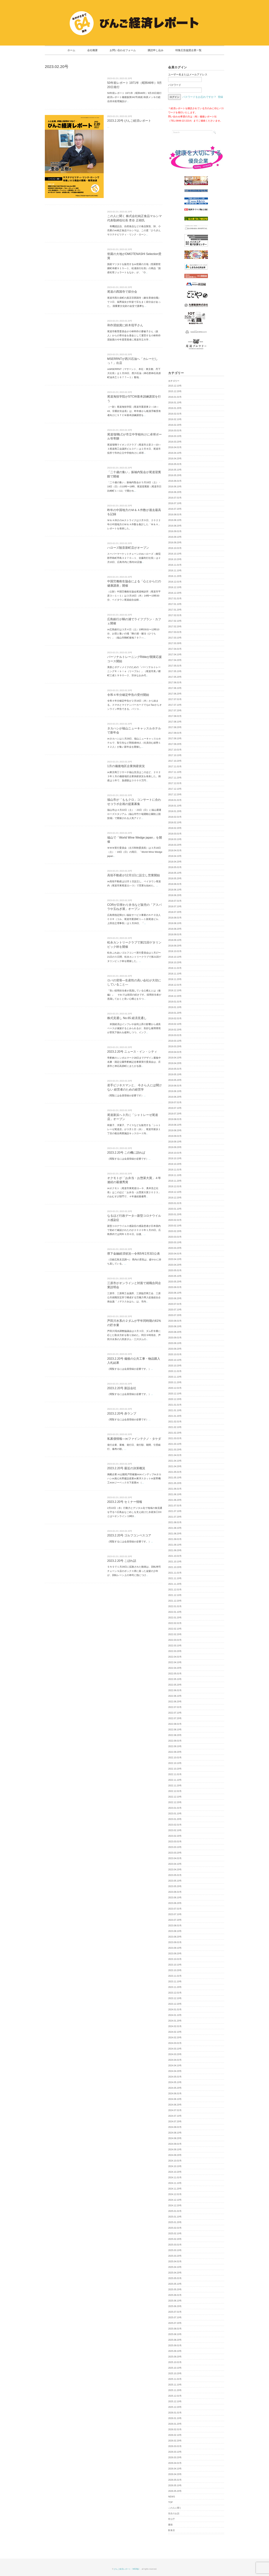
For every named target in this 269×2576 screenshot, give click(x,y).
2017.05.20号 (175, 677)
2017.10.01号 (175, 749)
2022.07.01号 (175, 1707)
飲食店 (171, 2530)
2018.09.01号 (175, 934)
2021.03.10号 (175, 1444)
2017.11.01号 (175, 766)
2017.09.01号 (175, 733)
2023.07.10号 (175, 1914)
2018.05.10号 (175, 873)
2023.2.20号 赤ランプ (121, 1413)
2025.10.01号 (175, 2362)
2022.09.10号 (175, 1746)
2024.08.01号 (175, 2127)
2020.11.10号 (175, 1377)
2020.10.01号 (175, 1354)
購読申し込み (155, 50)
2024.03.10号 (175, 2048)
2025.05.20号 (175, 2289)
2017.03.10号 (175, 637)
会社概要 (92, 50)
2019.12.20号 (175, 1197)
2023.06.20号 (175, 1903)
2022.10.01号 (175, 1757)
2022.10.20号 (175, 1768)
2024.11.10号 (175, 2183)
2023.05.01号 (175, 1875)
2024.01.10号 (175, 2015)
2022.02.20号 (175, 1634)
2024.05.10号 (175, 2082)
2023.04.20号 (175, 1869)
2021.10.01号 (175, 1556)
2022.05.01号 (175, 1673)
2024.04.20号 (175, 2071)
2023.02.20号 (175, 1836)
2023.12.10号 (175, 1998)
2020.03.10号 (175, 1242)
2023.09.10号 (175, 1948)
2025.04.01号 (175, 2261)
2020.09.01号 (175, 1337)
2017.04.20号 (175, 660)
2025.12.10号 (175, 2401)
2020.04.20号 (175, 1265)
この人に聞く (175, 2508)
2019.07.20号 (175, 1113)
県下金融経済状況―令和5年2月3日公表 (133, 1253)
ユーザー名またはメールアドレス (187, 74)
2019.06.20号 (175, 1097)
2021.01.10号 (175, 1410)
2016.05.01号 (175, 464)
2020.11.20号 (175, 1382)
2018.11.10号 (175, 973)
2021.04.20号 (175, 1466)
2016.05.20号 (175, 475)
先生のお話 (173, 2513)
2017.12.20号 (175, 794)
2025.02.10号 (175, 2233)
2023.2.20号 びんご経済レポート (129, 120)
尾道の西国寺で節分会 (122, 291)
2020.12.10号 (175, 1393)
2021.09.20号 (175, 1550)
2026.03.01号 (175, 2446)
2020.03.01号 (175, 1237)
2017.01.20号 (175, 609)
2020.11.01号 (175, 1371)
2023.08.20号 (175, 1936)
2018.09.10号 (175, 940)
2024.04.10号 (175, 2065)
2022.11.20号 (175, 1785)
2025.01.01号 (175, 2211)
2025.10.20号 (175, 2373)
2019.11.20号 (175, 1181)
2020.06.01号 (175, 1287)
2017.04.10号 (175, 654)
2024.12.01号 (175, 2194)
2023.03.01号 (175, 1841)
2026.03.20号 (175, 2457)
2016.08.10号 (175, 520)
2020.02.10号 (175, 1225)
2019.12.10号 (175, 1192)
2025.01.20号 (175, 2222)
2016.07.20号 (175, 509)
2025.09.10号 (175, 2351)
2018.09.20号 (175, 945)
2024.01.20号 (175, 2020)
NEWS (171, 2496)
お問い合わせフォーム (123, 50)
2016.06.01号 (175, 481)
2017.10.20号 (175, 761)
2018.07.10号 (175, 906)
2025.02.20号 (175, 2239)
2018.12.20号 (175, 996)
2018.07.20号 (175, 912)
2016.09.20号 (175, 542)
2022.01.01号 (175, 1606)
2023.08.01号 (175, 1925)
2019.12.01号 (175, 1186)
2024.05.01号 (175, 2076)
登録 (220, 96)
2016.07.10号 (175, 503)
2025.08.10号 (175, 2334)
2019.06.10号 (175, 1091)
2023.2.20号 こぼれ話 (121, 1560)
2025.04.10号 (175, 2267)
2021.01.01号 (175, 1405)
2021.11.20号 (175, 1584)
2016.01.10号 (175, 402)
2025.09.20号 (175, 2356)
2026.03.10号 (175, 2452)
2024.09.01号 (175, 2144)
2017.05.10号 (175, 671)
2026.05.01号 (175, 2480)
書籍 (170, 2524)
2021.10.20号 (175, 1567)
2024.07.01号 (175, 2110)
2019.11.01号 (175, 1169)
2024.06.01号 (175, 2093)
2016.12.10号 (175, 587)
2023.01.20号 (175, 1819)
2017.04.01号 (175, 649)
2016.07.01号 (175, 497)
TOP (170, 2502)
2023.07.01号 (175, 1908)
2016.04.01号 (175, 447)
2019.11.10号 (175, 1175)
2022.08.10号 (175, 1729)
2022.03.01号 (175, 1640)
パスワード (174, 84)
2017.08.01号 (175, 716)
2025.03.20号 (175, 2256)
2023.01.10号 (175, 1813)
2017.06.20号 (175, 693)
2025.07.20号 (175, 2323)
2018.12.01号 (175, 985)
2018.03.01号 (175, 833)
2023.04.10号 (175, 1864)
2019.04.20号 (175, 1063)
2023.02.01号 (175, 1824)
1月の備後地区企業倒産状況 (126, 766)
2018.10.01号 (175, 951)
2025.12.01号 (175, 2396)
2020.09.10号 (175, 1343)
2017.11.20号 (175, 777)
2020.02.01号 (175, 1220)
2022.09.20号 (175, 1752)
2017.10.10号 (175, 755)
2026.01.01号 (175, 2412)
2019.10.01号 (175, 1153)
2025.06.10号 (175, 2300)
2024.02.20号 (175, 2037)
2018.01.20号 (175, 811)
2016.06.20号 (175, 492)
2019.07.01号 (175, 1102)
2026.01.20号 (175, 2424)
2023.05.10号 (175, 1880)
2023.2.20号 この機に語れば (126, 1152)
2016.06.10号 (175, 486)
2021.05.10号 (175, 1477)
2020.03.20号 (175, 1248)
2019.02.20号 (175, 1029)
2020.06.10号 (175, 1293)
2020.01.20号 (175, 1214)
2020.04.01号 (175, 1253)
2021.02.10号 (175, 1427)
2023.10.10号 (175, 1964)
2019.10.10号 (175, 1158)
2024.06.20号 (175, 2104)
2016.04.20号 (175, 458)
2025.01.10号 (175, 2216)
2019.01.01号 (175, 1001)
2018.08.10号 (175, 923)
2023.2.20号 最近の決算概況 (126, 1468)
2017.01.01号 (175, 598)
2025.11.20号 (175, 2390)
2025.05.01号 (175, 2278)
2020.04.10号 (175, 1259)
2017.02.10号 (175, 621)
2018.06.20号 (175, 895)
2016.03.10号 (175, 436)
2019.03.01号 (175, 1035)
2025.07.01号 (175, 2312)
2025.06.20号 (175, 2306)
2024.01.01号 (175, 2009)
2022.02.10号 (175, 1628)
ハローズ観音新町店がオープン (128, 547)
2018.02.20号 (175, 828)
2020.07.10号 (175, 1309)
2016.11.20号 (175, 576)
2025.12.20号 (175, 2407)
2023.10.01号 (175, 1959)
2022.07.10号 (175, 1712)
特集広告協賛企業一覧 (188, 50)
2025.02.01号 (175, 2228)
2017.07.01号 (175, 699)
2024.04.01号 (175, 2060)
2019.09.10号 (175, 1141)
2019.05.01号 (175, 1069)
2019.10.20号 (175, 1164)
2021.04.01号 (175, 1455)
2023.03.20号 (175, 1852)
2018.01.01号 (175, 800)
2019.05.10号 (175, 1074)
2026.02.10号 (175, 2435)
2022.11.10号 (175, 1780)
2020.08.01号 (175, 1321)
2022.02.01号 (175, 1623)
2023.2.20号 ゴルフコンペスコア (129, 1535)
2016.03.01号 (175, 430)
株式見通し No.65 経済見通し (127, 1018)
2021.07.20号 (175, 1517)
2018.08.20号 (175, 929)
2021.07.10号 (175, 1511)
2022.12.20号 (175, 1802)
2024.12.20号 (175, 2205)
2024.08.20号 (175, 2138)
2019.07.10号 (175, 1108)
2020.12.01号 (175, 1388)
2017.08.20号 (175, 727)
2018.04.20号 (175, 861)
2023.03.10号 (175, 1847)
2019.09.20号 (175, 1147)
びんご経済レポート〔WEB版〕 (127, 2569)
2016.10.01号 (175, 548)
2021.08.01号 (175, 1522)
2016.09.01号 (175, 531)
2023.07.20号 (175, 1920)
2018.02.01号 (175, 817)
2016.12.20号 (175, 593)
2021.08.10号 (175, 1528)
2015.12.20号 (175, 391)
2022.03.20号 (175, 1651)
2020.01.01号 (175, 1203)
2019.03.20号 (175, 1046)
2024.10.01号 (175, 2160)
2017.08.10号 (175, 721)
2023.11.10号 (175, 1981)
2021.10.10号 (175, 1561)
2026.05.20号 (175, 2491)
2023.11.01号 (175, 1976)
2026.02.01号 (175, 2429)
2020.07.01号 (175, 1304)
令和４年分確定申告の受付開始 (128, 694)
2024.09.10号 (175, 2149)
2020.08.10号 (175, 1326)
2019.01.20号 (175, 1013)
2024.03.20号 (175, 2054)
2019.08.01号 (175, 1119)
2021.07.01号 (175, 1505)
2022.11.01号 (175, 1774)
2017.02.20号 (175, 626)
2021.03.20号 (175, 1449)
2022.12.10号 (175, 1796)
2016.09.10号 (175, 537)
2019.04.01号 (175, 1052)
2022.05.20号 (175, 1684)
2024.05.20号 (175, 2088)
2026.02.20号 (175, 2440)
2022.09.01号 (175, 1740)
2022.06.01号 (175, 1690)
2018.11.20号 (175, 979)
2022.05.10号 (175, 1679)
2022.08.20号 (175, 1735)
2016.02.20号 (175, 425)
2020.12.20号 (175, 1399)
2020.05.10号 (175, 1276)
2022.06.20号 (175, 1701)
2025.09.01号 (175, 2345)
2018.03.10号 (175, 839)
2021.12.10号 (175, 1595)
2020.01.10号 (175, 1209)
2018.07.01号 (175, 901)
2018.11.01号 (175, 968)
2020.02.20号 (175, 1231)
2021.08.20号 (175, 1533)
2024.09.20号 (175, 2155)
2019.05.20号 (175, 1080)
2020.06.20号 (175, 1298)
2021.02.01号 (175, 1421)
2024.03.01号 (175, 2043)
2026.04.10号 (175, 2468)
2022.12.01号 (175, 1791)
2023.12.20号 (175, 2004)
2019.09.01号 (175, 1136)
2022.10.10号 (175, 1763)
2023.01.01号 (175, 1808)
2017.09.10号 (175, 738)
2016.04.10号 (175, 453)
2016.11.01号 (175, 565)
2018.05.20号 (175, 878)
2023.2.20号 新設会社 (121, 1388)
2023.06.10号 (175, 1897)
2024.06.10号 (175, 2099)
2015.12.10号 (175, 385)
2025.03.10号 (175, 2250)
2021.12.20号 (175, 1601)
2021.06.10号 (175, 1494)
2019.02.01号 (175, 1018)
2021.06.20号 (175, 1500)
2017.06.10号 (175, 688)
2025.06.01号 (175, 2295)
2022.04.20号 (175, 1668)
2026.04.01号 (175, 2463)
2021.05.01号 (175, 1472)
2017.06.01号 (175, 682)
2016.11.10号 (175, 570)
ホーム (71, 50)
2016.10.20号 (175, 559)
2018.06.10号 (175, 889)
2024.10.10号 (175, 2166)
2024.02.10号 (175, 2032)
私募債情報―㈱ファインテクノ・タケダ (134, 1438)
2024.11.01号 (175, 2177)
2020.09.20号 (175, 1349)
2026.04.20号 (175, 2474)
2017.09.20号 (175, 744)
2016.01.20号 (175, 408)
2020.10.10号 (175, 1360)
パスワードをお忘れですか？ (199, 96)
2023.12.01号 (175, 1992)
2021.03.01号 (175, 1438)
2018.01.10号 (175, 805)
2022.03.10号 (175, 1645)
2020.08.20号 (175, 1332)
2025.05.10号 (175, 2284)
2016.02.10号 (175, 419)
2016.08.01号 (175, 514)
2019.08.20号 (175, 1130)
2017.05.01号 (175, 665)
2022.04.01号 (175, 1656)
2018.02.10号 (175, 822)
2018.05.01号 (175, 867)
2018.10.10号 (175, 957)
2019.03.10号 (175, 1041)
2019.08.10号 (175, 1125)
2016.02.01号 (175, 413)
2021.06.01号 (175, 1489)
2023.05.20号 (175, 1886)
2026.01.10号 (175, 2418)
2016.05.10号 (175, 469)
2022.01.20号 (175, 1617)
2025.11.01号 (175, 2379)
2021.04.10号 (175, 1461)
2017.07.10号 (175, 705)
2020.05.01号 (175, 1270)
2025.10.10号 (175, 2368)
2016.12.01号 (175, 581)
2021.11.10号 (175, 1578)
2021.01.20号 (175, 1416)
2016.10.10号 (175, 553)
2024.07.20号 (175, 2121)
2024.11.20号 (175, 2188)
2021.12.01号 (175, 1589)
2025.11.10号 (175, 2384)
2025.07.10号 (175, 2317)
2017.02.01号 (175, 615)
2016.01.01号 (175, 397)
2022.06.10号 (175, 1696)
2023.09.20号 (175, 1953)
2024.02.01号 (175, 2026)
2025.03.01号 (175, 2244)
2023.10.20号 (175, 1970)
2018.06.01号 (175, 884)
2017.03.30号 (175, 643)
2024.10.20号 (175, 2172)
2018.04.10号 (175, 856)
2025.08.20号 (175, 2340)
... (128, 101)
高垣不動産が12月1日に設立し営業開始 (133, 875)
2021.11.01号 (175, 1573)
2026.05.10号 (175, 2485)
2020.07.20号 (175, 1315)
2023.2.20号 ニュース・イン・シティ (132, 1051)
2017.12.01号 (175, 783)
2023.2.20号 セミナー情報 (124, 1501)
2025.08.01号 (175, 2328)
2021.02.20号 (175, 1433)
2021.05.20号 (175, 1483)
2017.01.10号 (175, 604)
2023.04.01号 (175, 1858)
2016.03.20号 (175, 441)
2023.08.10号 (175, 1931)
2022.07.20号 (175, 1718)
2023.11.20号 (175, 1987)
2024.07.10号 (175, 2116)
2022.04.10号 (175, 1662)
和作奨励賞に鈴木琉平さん (125, 325)
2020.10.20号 (175, 1365)
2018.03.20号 (175, 845)
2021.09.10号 (175, 1545)
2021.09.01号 (175, 1539)
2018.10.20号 (175, 962)
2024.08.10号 (175, 2132)
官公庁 (171, 2519)
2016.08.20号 (175, 525)
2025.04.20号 (175, 2272)
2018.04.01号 (175, 850)
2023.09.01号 (175, 1942)
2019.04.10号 (175, 1057)
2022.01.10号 (175, 1612)
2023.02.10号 (175, 1830)
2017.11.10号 (175, 772)
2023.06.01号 (175, 1892)
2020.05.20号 (175, 1281)
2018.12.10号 (175, 990)
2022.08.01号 (175, 1724)
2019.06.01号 (175, 1085)
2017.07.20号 (175, 710)
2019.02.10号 (175, 1024)
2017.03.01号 (175, 632)
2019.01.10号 (175, 1007)
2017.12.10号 (175, 789)
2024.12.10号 (175, 2200)
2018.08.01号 (175, 917)
